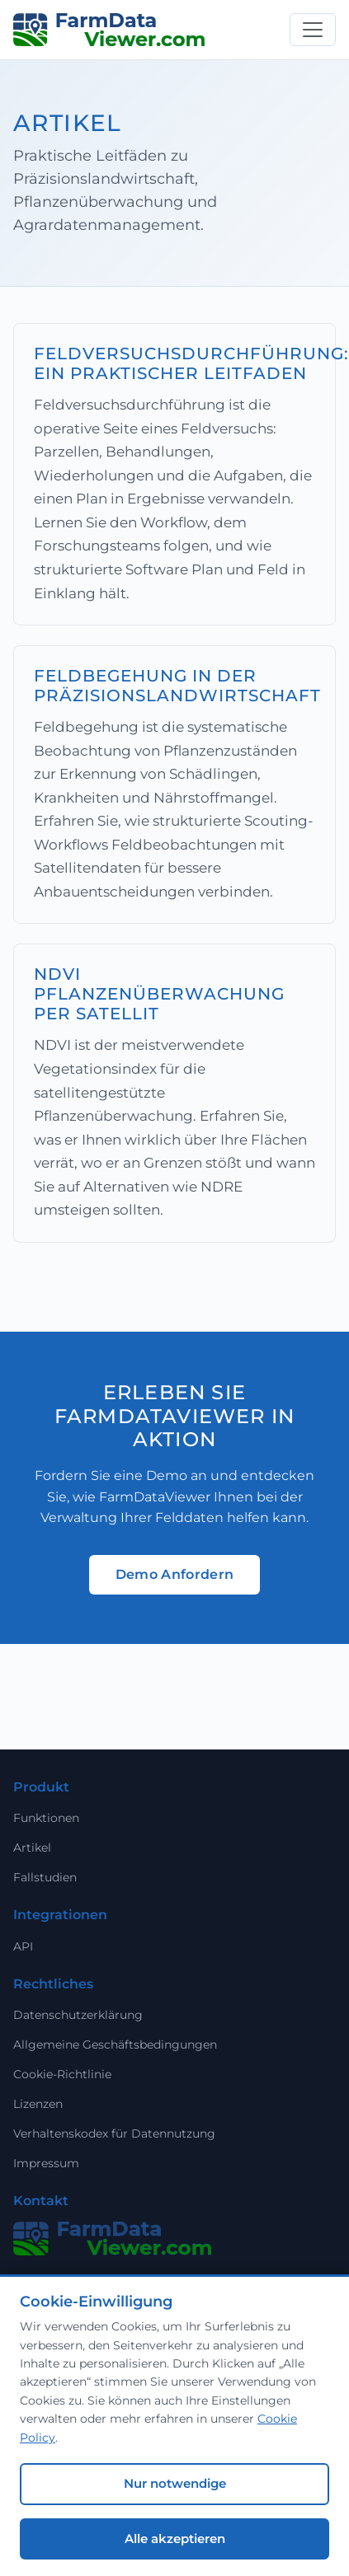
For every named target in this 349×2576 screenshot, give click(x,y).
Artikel (32, 1847)
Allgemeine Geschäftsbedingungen (115, 2044)
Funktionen (46, 1817)
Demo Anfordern (174, 1574)
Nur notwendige (175, 2483)
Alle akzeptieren (175, 2538)
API (23, 1946)
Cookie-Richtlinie (62, 2074)
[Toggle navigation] (313, 29)
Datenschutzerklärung (78, 2014)
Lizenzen (38, 2103)
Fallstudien (45, 1877)
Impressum (46, 2163)
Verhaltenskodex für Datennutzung (114, 2133)
